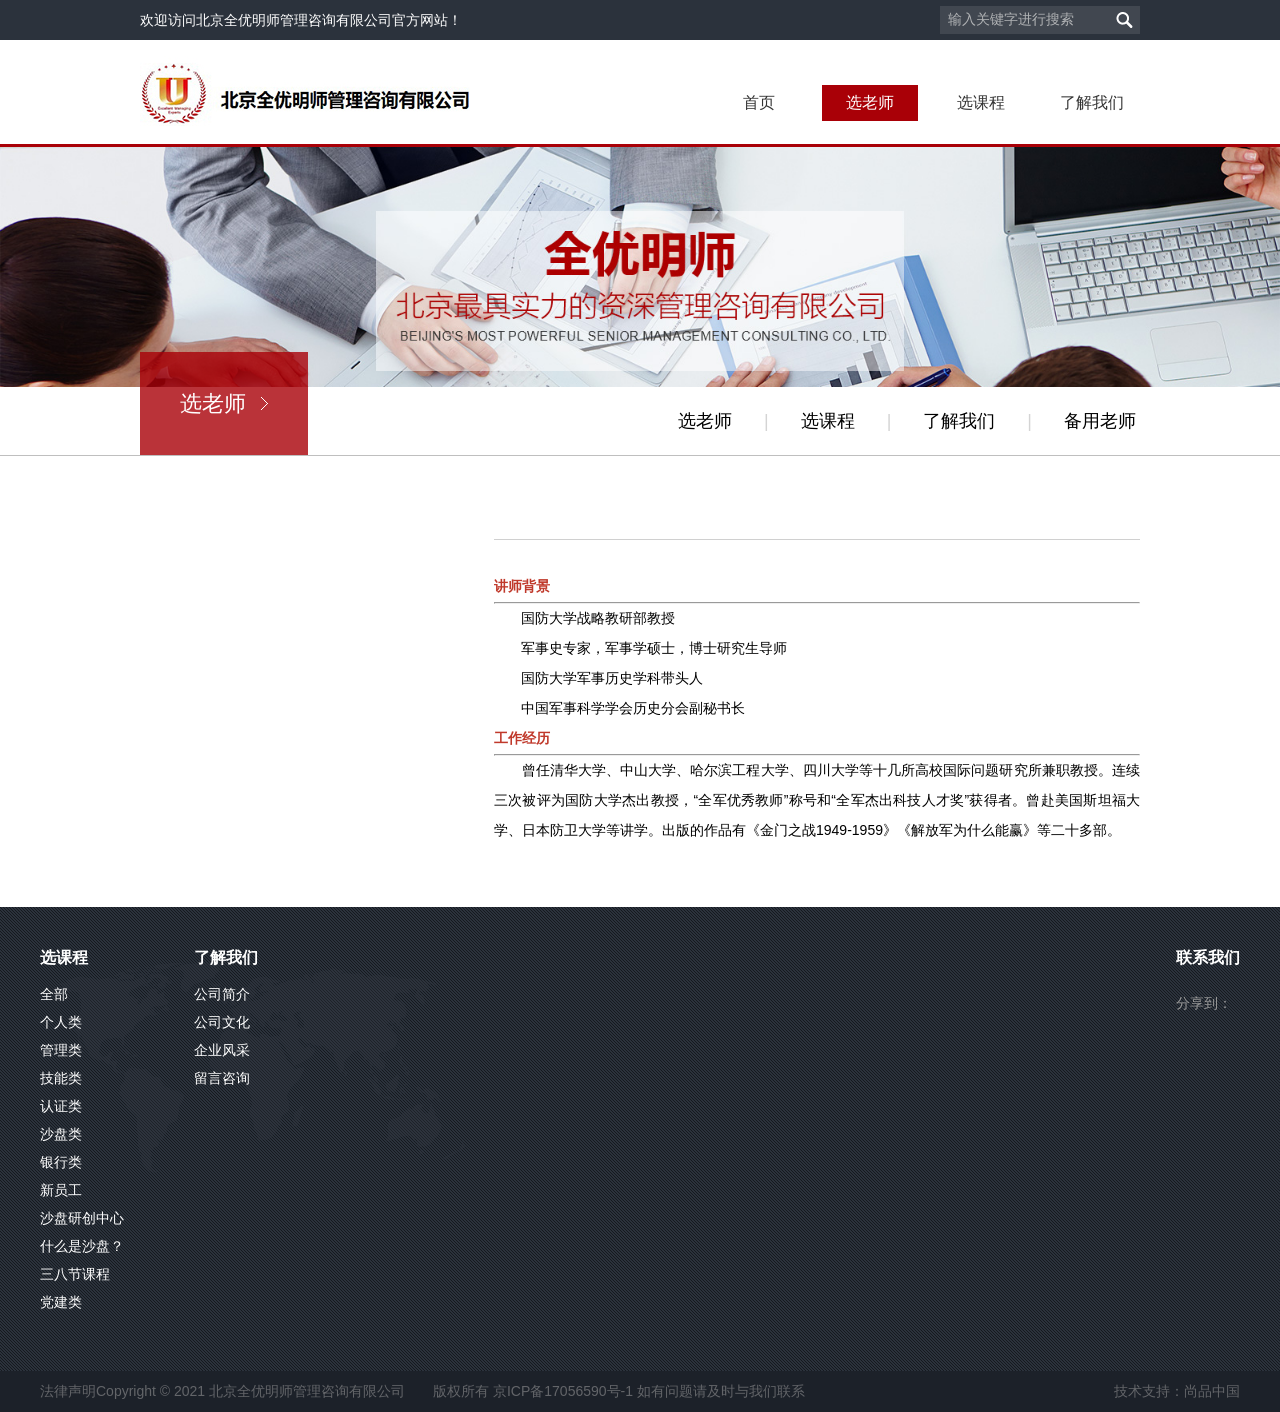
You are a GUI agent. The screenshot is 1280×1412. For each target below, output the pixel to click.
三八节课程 (75, 1274)
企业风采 (222, 1050)
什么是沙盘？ (82, 1246)
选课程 (981, 102)
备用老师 (1100, 421)
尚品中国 (1212, 1391)
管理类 (61, 1050)
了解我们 (1092, 102)
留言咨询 (222, 1078)
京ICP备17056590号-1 (563, 1391)
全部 (54, 994)
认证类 (61, 1106)
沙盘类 (61, 1134)
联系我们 (1208, 957)
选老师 (870, 102)
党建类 (61, 1302)
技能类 (61, 1078)
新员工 (61, 1190)
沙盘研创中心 (82, 1218)
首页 (759, 102)
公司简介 (222, 994)
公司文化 (222, 1022)
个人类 (61, 1022)
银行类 (61, 1162)
